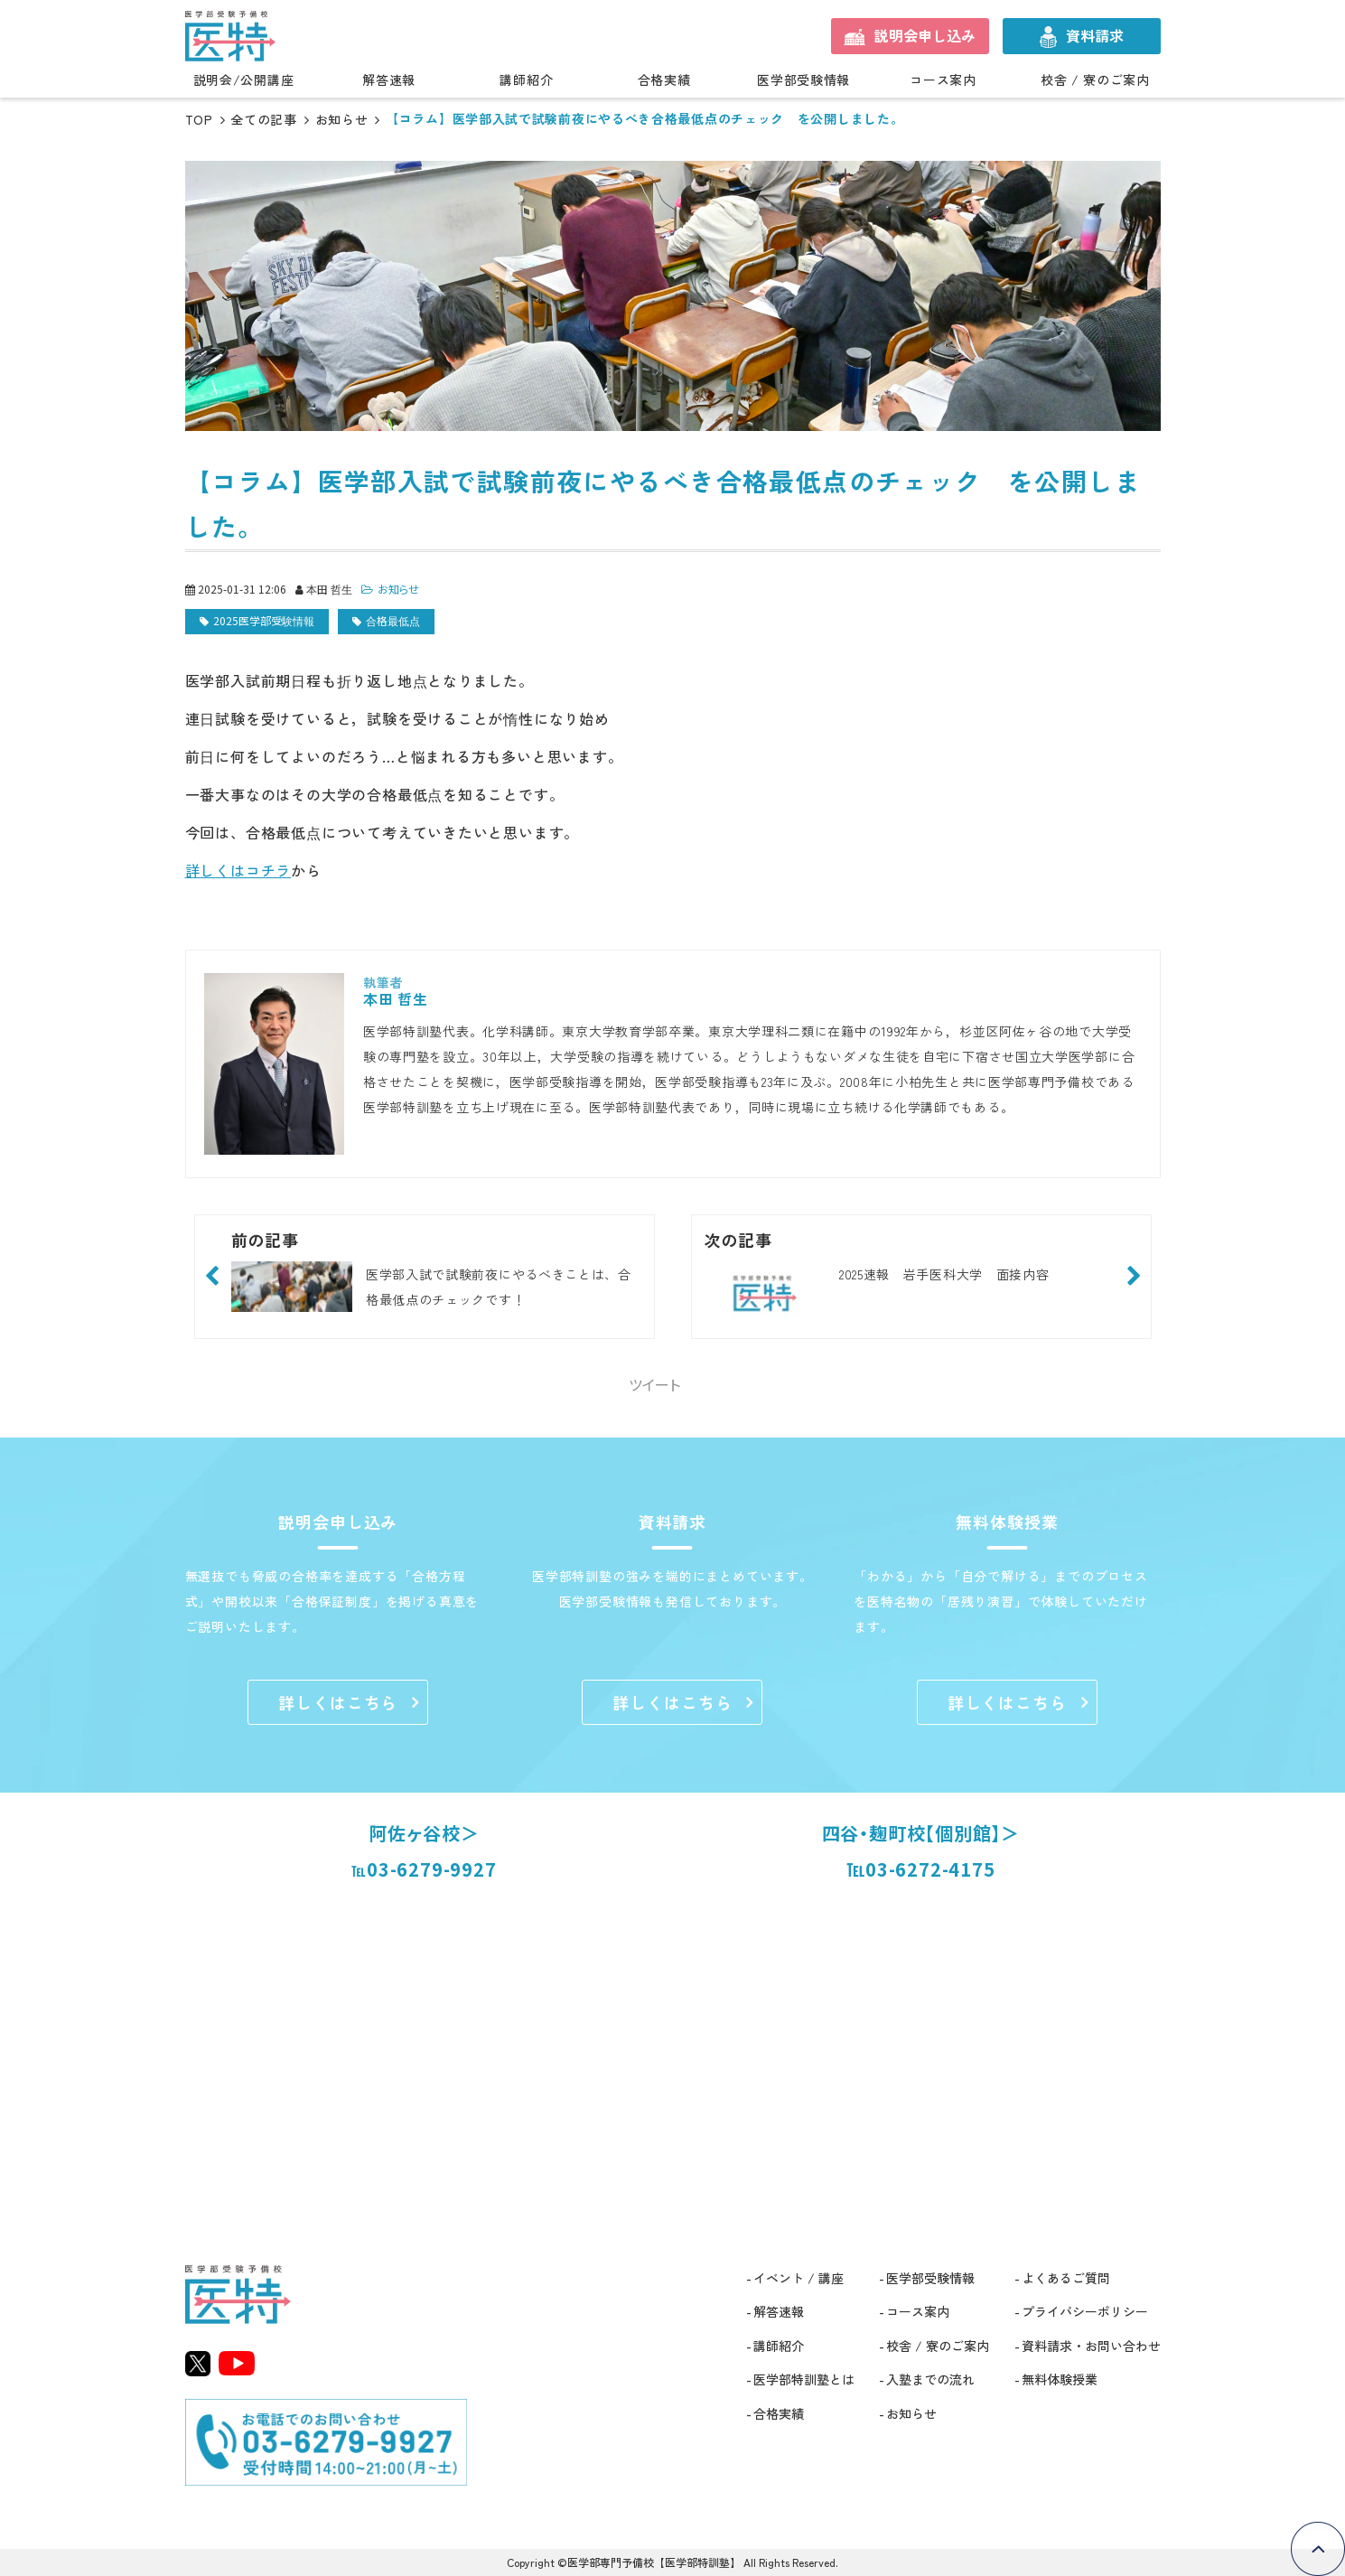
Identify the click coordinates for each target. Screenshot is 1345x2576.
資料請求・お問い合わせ (1091, 2346)
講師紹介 (526, 80)
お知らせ (342, 119)
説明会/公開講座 (243, 80)
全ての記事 (263, 119)
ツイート (654, 1384)
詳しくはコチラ (238, 870)
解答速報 (389, 80)
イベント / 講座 (798, 2278)
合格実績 (664, 80)
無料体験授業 (1059, 2379)
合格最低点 (393, 620)
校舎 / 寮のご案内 (1095, 80)
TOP (199, 119)
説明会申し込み (925, 35)
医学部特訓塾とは (804, 2379)
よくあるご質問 (1066, 2278)
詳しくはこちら (337, 1702)
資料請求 (1095, 35)
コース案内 (943, 80)
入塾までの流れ (930, 2379)
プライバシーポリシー (1085, 2311)
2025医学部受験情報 (263, 620)
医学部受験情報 (803, 80)
